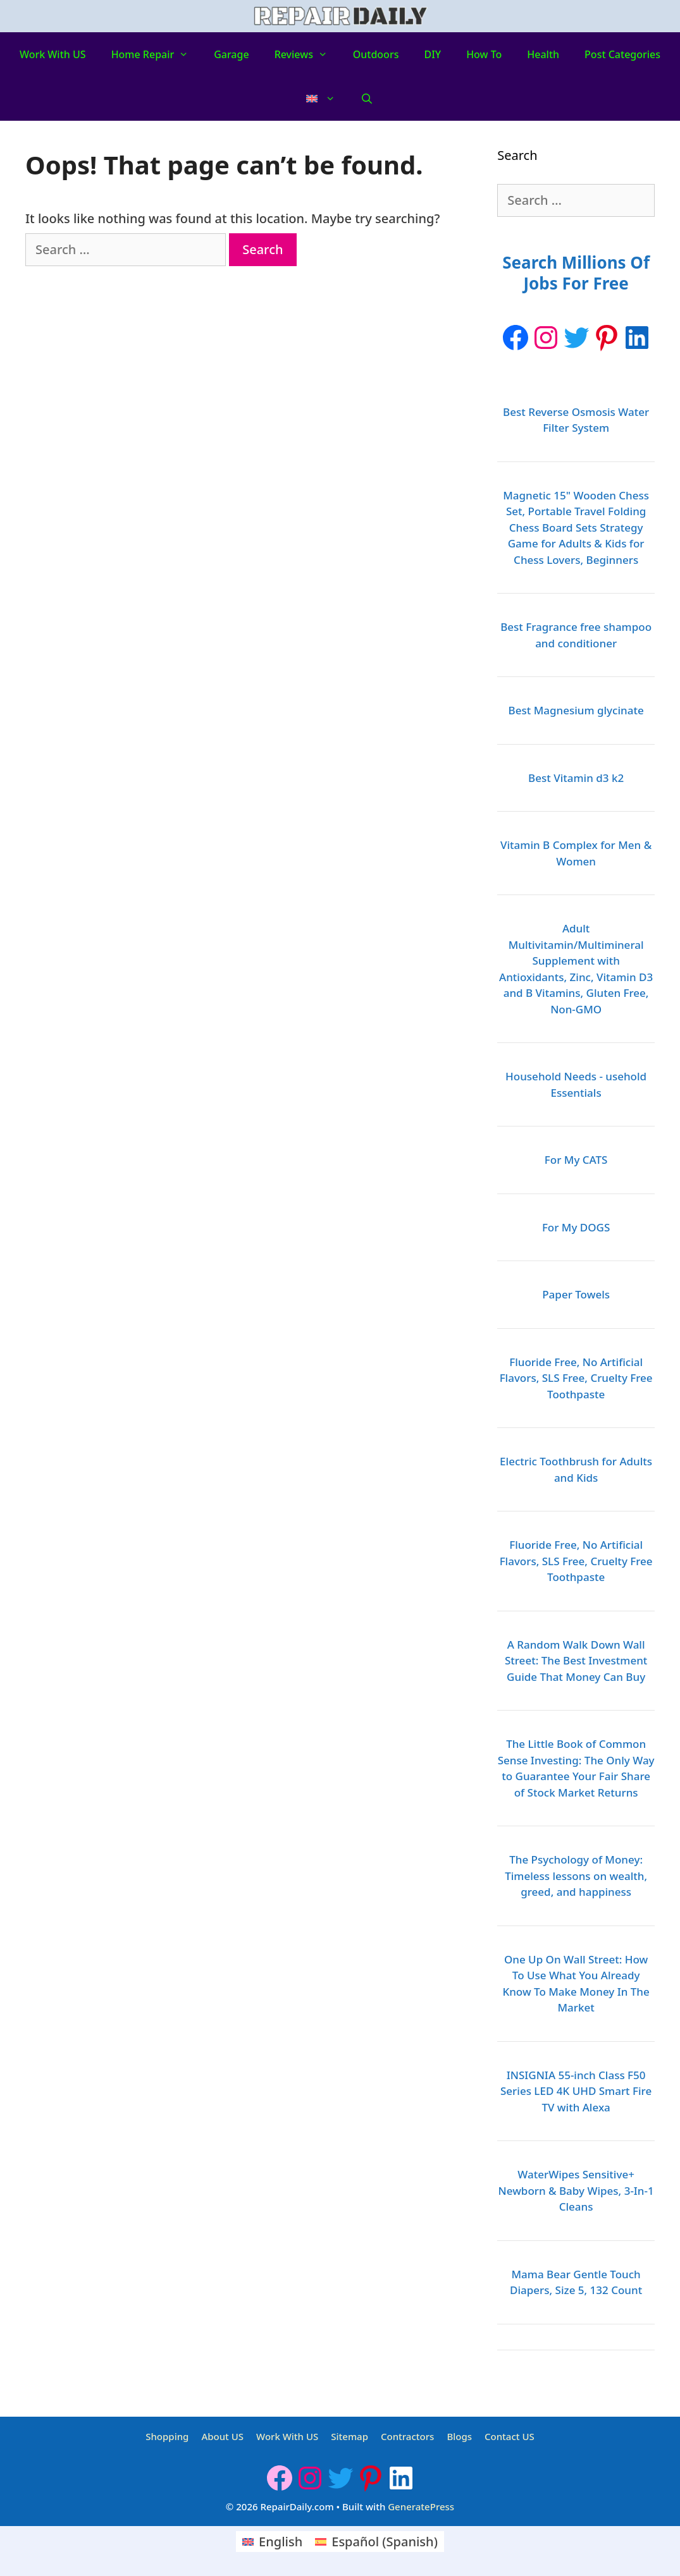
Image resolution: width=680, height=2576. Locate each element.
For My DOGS (576, 1227)
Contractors (407, 2436)
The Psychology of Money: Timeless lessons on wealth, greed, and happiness (576, 1875)
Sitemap (349, 2436)
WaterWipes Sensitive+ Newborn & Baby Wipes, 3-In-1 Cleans (576, 2190)
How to (484, 54)
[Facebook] (515, 337)
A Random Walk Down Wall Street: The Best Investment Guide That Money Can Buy (576, 1660)
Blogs (459, 2436)
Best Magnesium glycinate (576, 710)
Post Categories (622, 54)
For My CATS (576, 1159)
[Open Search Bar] (367, 98)
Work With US (53, 54)
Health (543, 54)
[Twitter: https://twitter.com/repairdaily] (576, 337)
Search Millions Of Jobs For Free (576, 273)
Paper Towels (576, 1294)
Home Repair (156, 54)
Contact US (510, 2436)
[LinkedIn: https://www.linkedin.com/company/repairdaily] (637, 337)
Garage (231, 54)
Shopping (167, 2436)
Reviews (307, 54)
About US (222, 2436)
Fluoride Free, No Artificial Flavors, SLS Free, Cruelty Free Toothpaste (576, 1378)
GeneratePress (421, 2506)
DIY (432, 54)
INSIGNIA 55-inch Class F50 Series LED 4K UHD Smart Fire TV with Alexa (576, 2091)
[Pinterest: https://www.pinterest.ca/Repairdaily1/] (606, 337)
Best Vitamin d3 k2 (576, 778)
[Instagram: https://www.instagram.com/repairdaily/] (546, 337)
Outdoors (376, 54)
